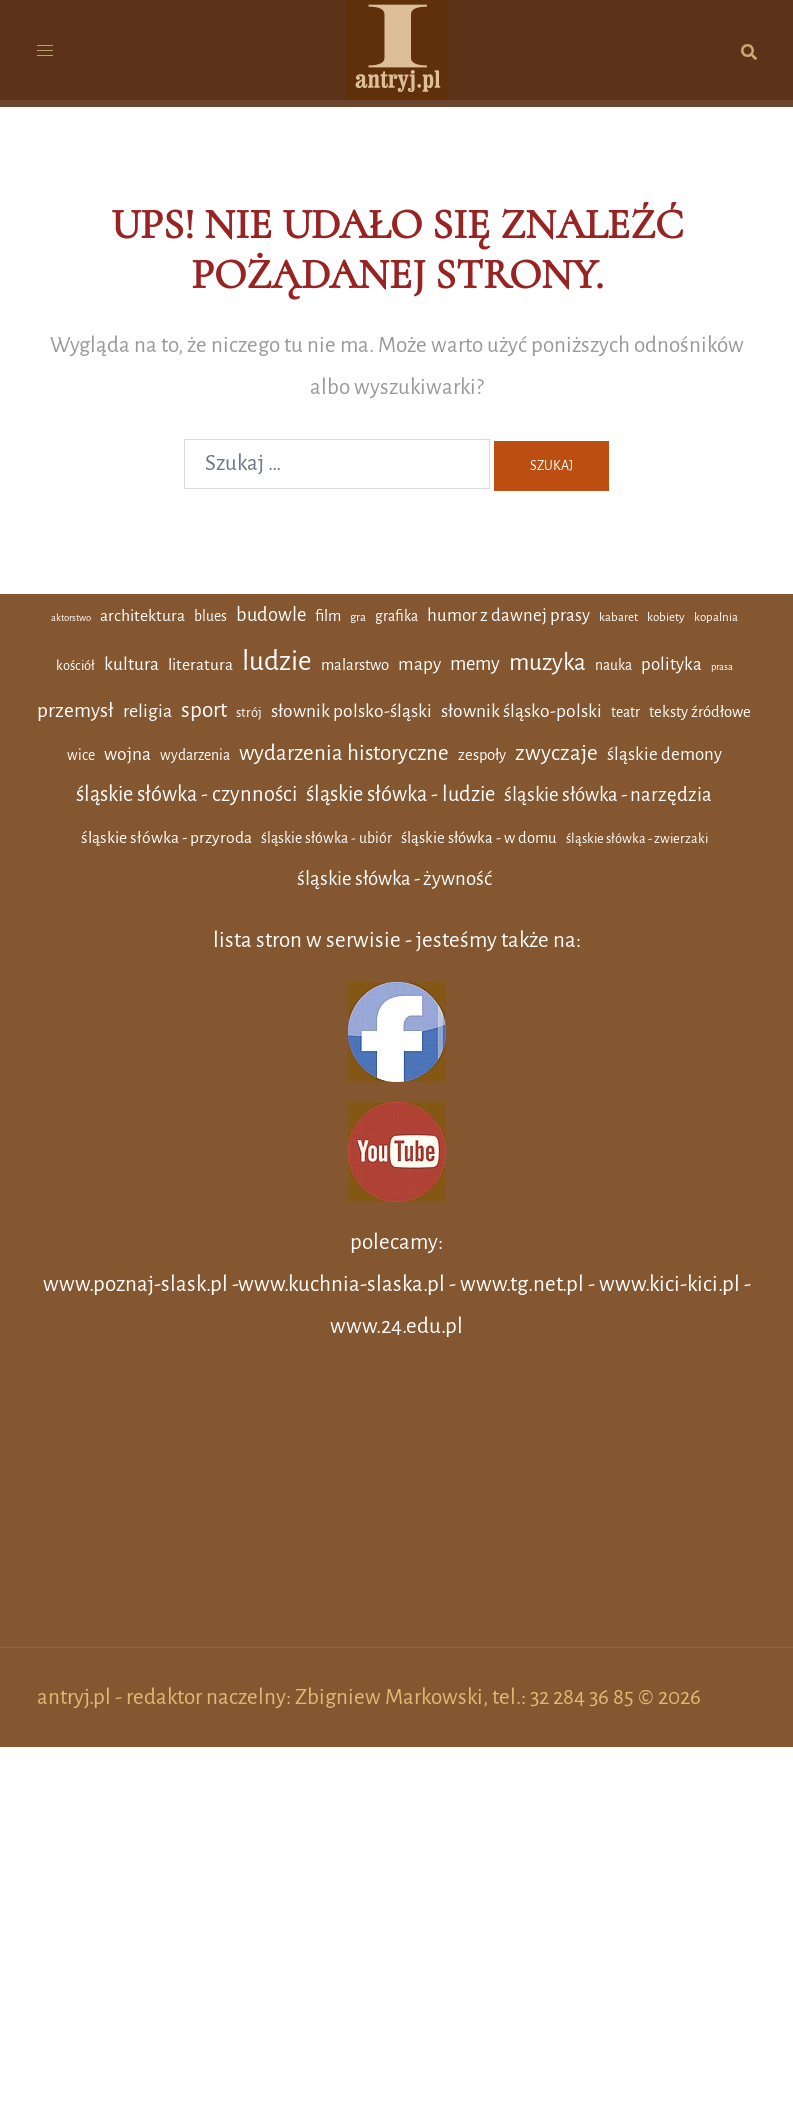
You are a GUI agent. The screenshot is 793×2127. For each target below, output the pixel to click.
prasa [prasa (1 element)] (722, 666)
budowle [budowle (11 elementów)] (271, 615)
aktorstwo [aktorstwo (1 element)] (71, 617)
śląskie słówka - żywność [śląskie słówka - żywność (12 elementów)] (394, 878)
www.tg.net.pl (522, 1284)
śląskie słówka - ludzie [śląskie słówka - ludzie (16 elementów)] (400, 794)
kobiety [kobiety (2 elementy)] (666, 617)
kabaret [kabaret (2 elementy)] (618, 617)
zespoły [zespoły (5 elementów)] (482, 755)
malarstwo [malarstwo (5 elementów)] (355, 665)
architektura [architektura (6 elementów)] (142, 616)
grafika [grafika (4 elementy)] (396, 616)
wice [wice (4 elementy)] (81, 755)
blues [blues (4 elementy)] (210, 616)
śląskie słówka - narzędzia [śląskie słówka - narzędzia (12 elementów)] (608, 794)
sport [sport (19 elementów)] (204, 710)
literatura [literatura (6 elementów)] (200, 665)
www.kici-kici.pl (669, 1284)
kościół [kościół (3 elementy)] (75, 665)
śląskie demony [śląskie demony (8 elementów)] (664, 754)
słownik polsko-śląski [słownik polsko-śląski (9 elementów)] (351, 711)
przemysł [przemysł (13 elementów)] (75, 710)
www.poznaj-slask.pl (135, 1284)
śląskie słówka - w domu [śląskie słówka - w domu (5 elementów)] (479, 838)
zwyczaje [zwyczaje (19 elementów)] (556, 753)
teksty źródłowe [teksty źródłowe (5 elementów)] (700, 712)
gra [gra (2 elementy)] (358, 617)
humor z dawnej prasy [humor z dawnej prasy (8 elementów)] (508, 615)
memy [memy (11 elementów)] (475, 664)
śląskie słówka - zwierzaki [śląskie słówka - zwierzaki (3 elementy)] (637, 838)
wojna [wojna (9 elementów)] (127, 754)
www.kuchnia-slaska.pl (341, 1284)
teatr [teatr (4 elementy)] (625, 712)
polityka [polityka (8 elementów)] (671, 664)
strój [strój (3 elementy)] (249, 712)
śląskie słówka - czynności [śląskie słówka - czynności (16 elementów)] (186, 794)
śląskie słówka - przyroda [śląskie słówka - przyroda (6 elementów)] (166, 838)
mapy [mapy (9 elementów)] (419, 664)
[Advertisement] (397, 1507)
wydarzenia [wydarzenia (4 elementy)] (195, 755)
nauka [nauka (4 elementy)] (613, 665)
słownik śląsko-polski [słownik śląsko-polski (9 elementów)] (521, 711)
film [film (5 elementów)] (328, 616)
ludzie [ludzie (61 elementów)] (277, 661)
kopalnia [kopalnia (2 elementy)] (716, 617)
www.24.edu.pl (396, 1326)
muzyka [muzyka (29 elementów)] (547, 662)
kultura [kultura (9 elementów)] (131, 664)
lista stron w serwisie (307, 940)
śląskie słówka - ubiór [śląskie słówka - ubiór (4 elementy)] (326, 838)
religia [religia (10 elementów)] (147, 711)
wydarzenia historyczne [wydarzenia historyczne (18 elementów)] (344, 753)
